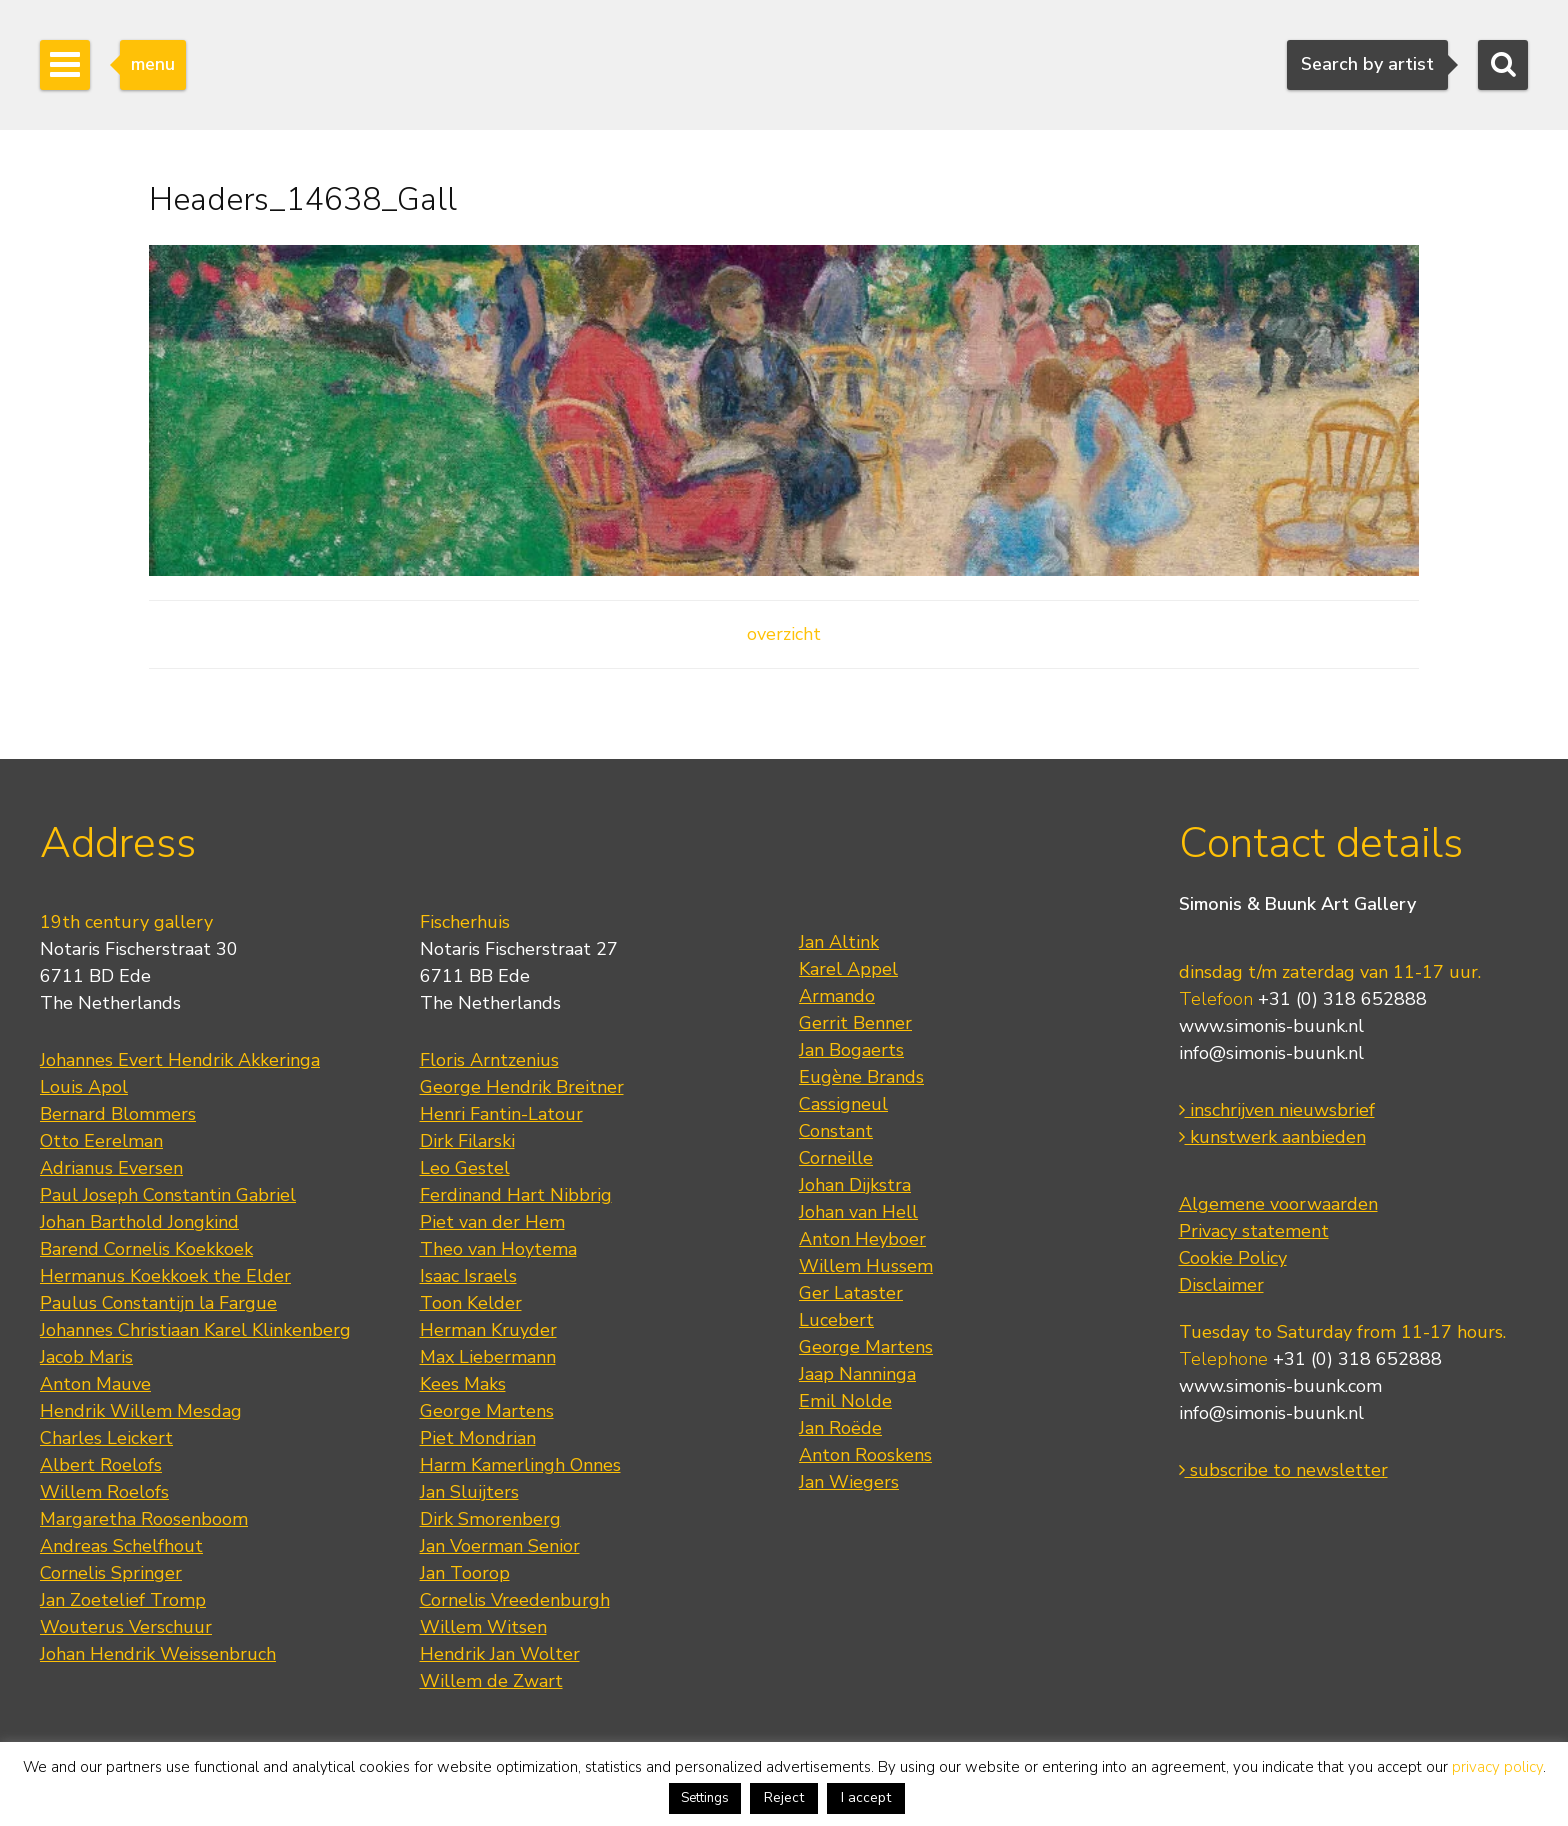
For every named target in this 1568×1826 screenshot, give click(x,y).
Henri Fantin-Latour (501, 1114)
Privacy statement (1254, 1231)
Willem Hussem (866, 1266)
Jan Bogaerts (851, 1050)
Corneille (836, 1158)
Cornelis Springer (111, 1573)
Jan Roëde (840, 1428)
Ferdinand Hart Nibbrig (516, 1195)
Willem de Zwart (491, 1681)
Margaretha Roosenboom (144, 1519)
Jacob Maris (86, 1357)
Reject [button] (784, 1797)
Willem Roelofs (104, 1492)
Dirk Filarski (467, 1141)
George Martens (487, 1411)
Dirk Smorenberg (490, 1519)
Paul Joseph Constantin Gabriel (168, 1195)
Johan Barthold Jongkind (139, 1222)
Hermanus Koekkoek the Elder (165, 1276)
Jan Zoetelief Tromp (123, 1600)
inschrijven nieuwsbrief (1277, 1110)
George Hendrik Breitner (522, 1087)
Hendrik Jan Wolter (500, 1654)
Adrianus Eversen (111, 1168)
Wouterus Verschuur (126, 1627)
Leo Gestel (465, 1168)
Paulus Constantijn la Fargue (158, 1303)
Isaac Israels (468, 1276)
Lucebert (836, 1320)
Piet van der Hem (492, 1222)
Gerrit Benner (855, 1023)
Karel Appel (848, 969)
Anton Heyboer (862, 1239)
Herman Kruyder (488, 1330)
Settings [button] (705, 1798)
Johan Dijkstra (855, 1185)
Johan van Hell (858, 1212)
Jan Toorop (465, 1573)
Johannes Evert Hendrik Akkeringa (180, 1060)
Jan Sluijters (469, 1492)
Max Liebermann (488, 1357)
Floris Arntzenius (489, 1060)
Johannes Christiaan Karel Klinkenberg (195, 1330)
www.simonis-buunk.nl (1271, 1026)
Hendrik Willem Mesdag (141, 1411)
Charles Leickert (106, 1438)
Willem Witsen (483, 1627)
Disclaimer (1221, 1285)
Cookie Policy (1233, 1258)
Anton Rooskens (865, 1455)
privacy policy (1497, 1767)
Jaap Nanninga (857, 1374)
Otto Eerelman (101, 1141)
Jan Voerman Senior (500, 1546)
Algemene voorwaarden (1278, 1204)
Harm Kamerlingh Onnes (520, 1465)
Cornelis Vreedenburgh (515, 1600)
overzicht (784, 634)
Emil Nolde (845, 1401)
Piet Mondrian (478, 1438)
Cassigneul (843, 1104)
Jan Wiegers (849, 1482)
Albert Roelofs (101, 1465)
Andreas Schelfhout (121, 1546)
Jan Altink (839, 942)
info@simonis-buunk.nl (1271, 1053)
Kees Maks (463, 1384)
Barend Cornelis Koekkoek (146, 1249)
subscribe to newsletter (1283, 1470)
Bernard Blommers (118, 1114)
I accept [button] (866, 1797)
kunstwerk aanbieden (1272, 1137)
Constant (836, 1131)
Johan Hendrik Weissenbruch (158, 1654)
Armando (837, 996)
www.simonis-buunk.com (1280, 1386)
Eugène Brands (861, 1077)
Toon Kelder (471, 1303)
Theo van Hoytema (498, 1249)
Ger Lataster (851, 1293)
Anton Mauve (95, 1384)
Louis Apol (84, 1087)
